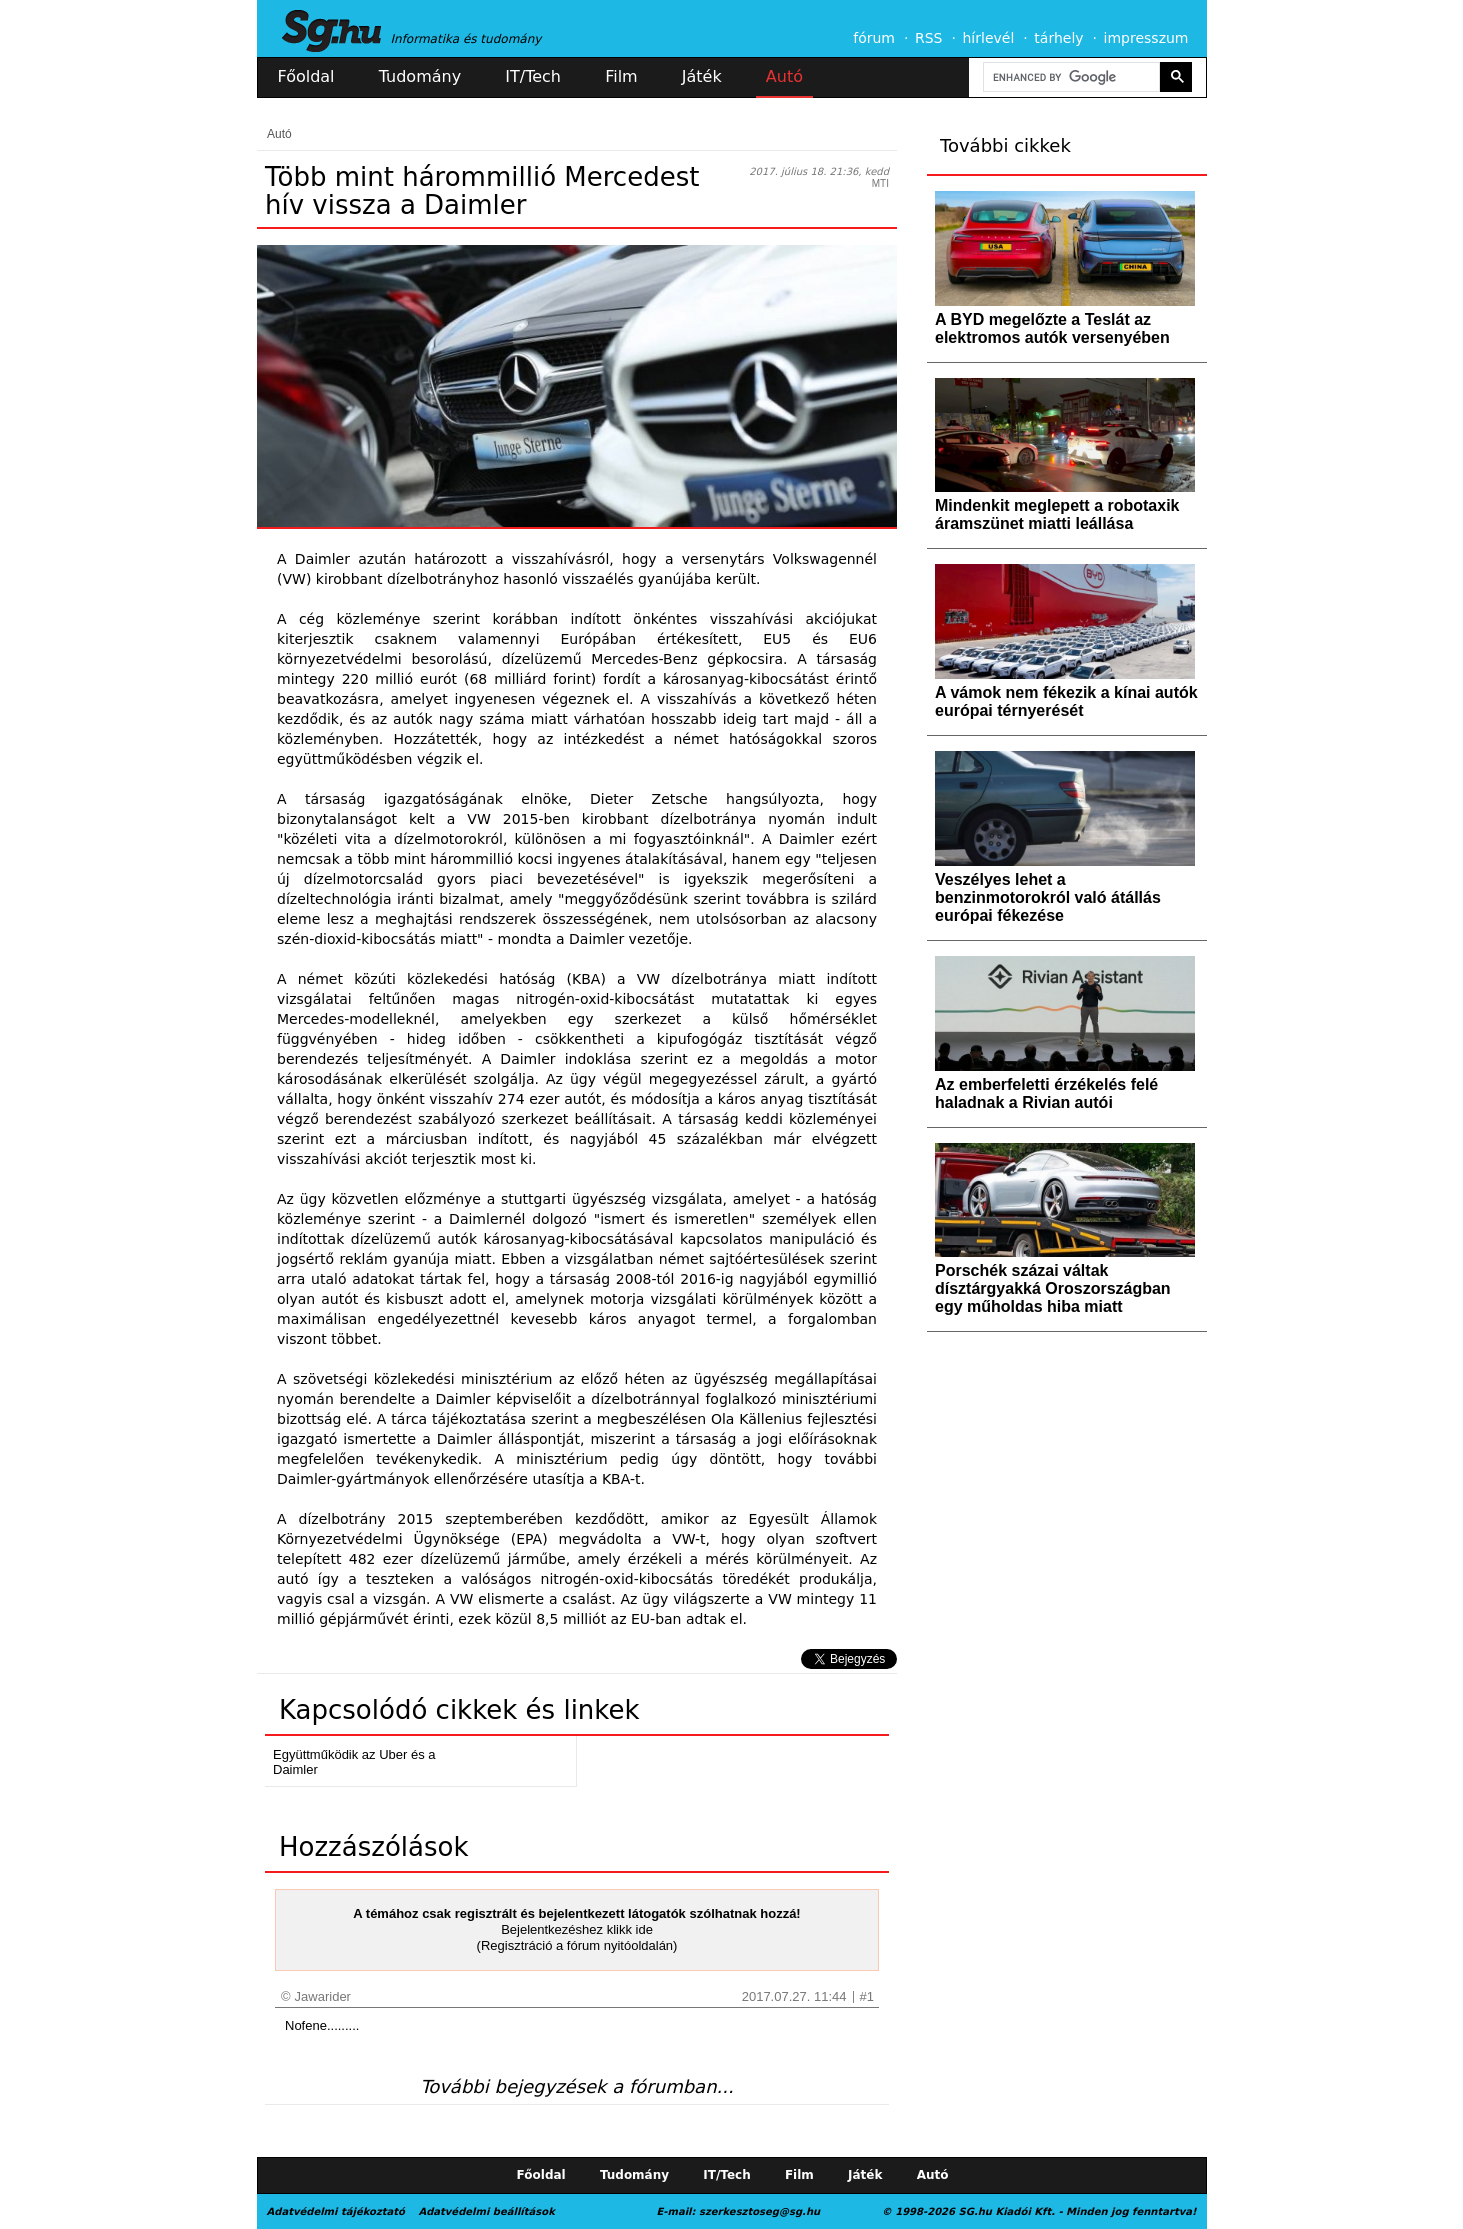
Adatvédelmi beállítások (486, 2211)
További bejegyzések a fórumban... (576, 2086)
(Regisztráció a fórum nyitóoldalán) (577, 1945)
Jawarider (323, 1996)
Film (621, 76)
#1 (867, 1996)
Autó (784, 76)
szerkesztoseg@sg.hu (759, 2211)
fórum (874, 38)
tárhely (1058, 38)
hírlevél (989, 38)
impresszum (1146, 38)
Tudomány (420, 76)
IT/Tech (533, 76)
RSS (929, 38)
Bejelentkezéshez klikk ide (577, 1929)
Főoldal (306, 76)
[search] (1070, 77)
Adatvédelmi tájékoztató (336, 2211)
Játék (702, 76)
